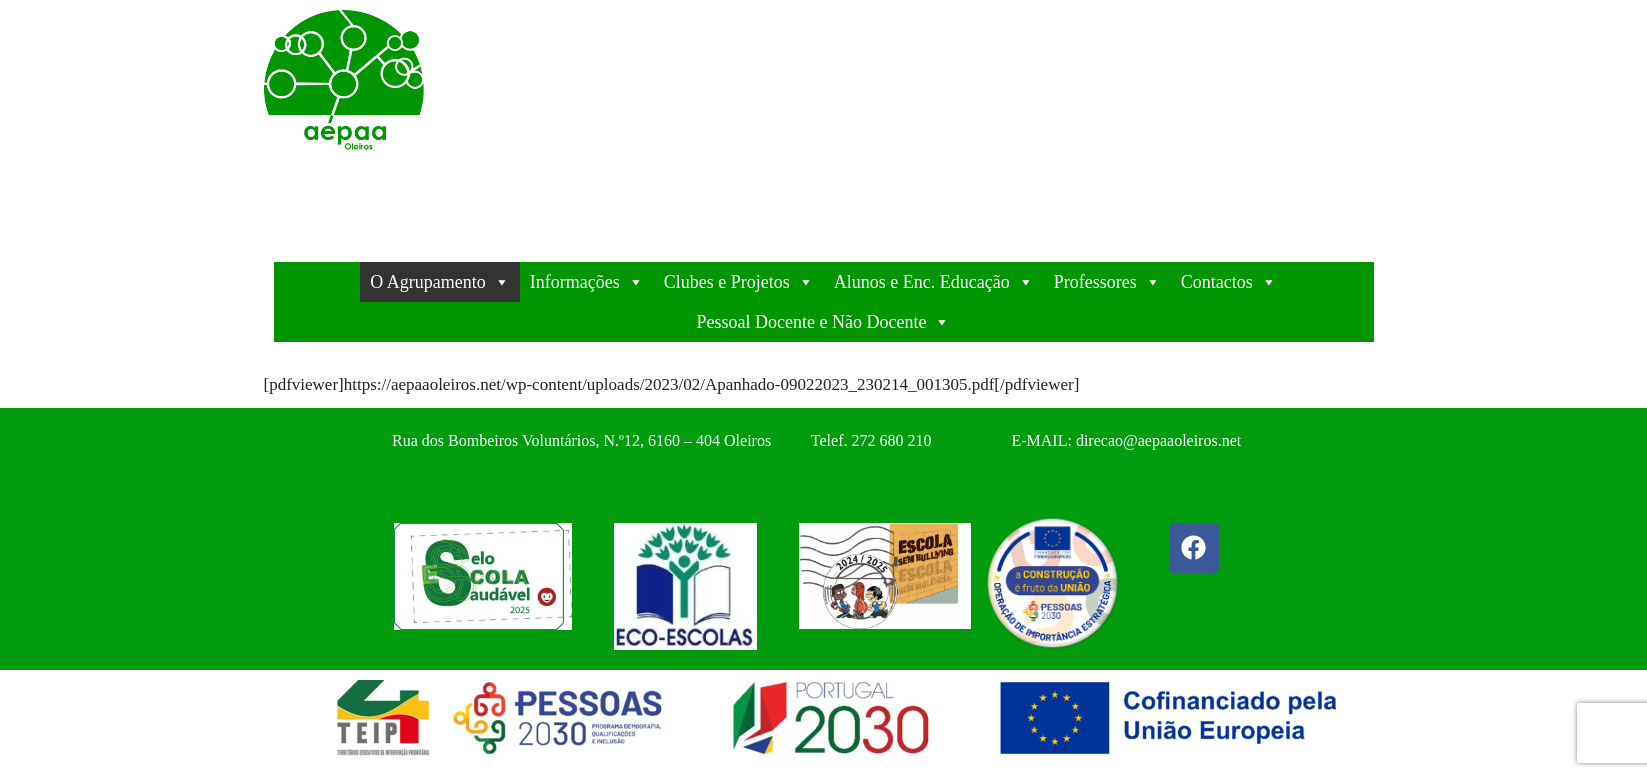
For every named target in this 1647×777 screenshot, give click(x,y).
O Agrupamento (439, 282)
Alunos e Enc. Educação (934, 282)
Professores (1107, 282)
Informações (587, 282)
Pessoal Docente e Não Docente (824, 322)
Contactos (1229, 282)
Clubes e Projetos (739, 282)
